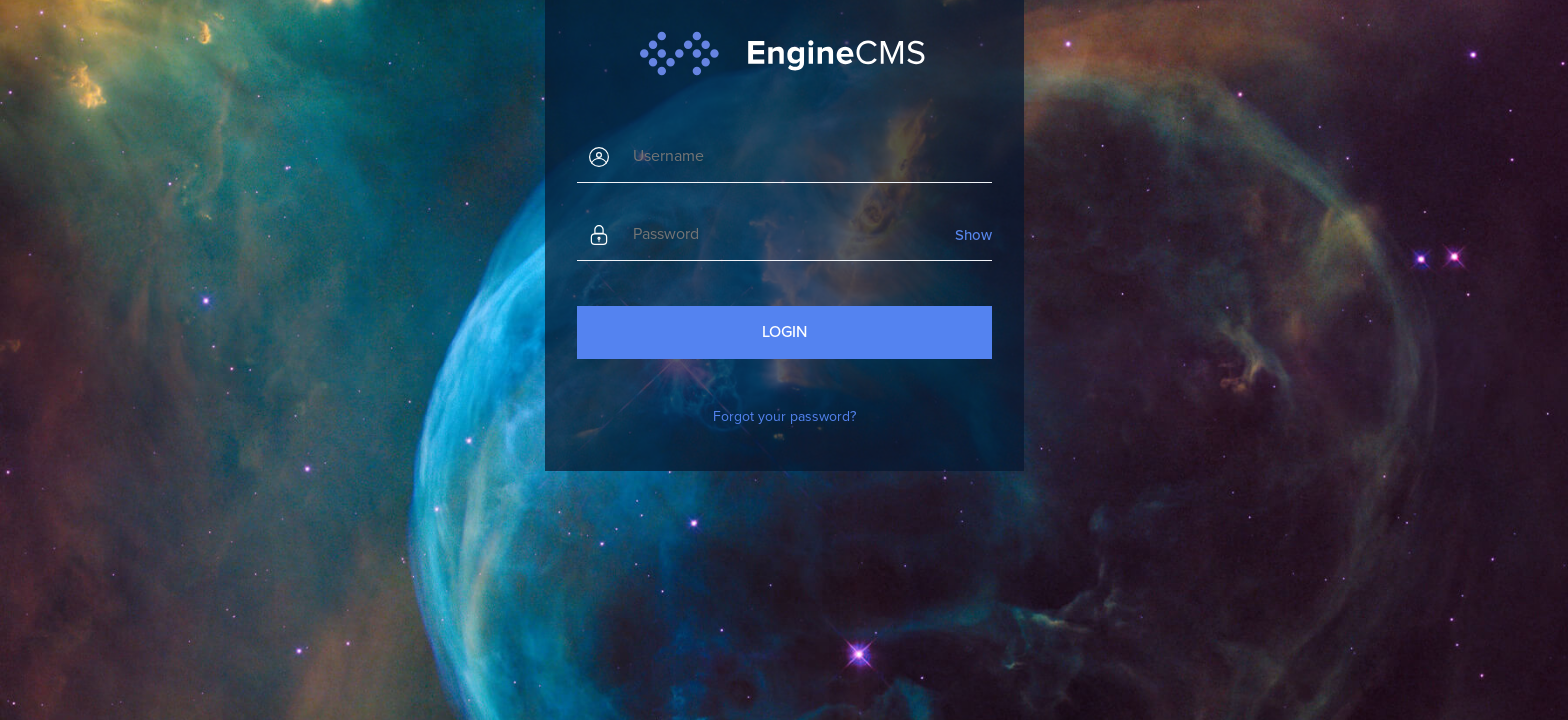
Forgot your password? (784, 416)
